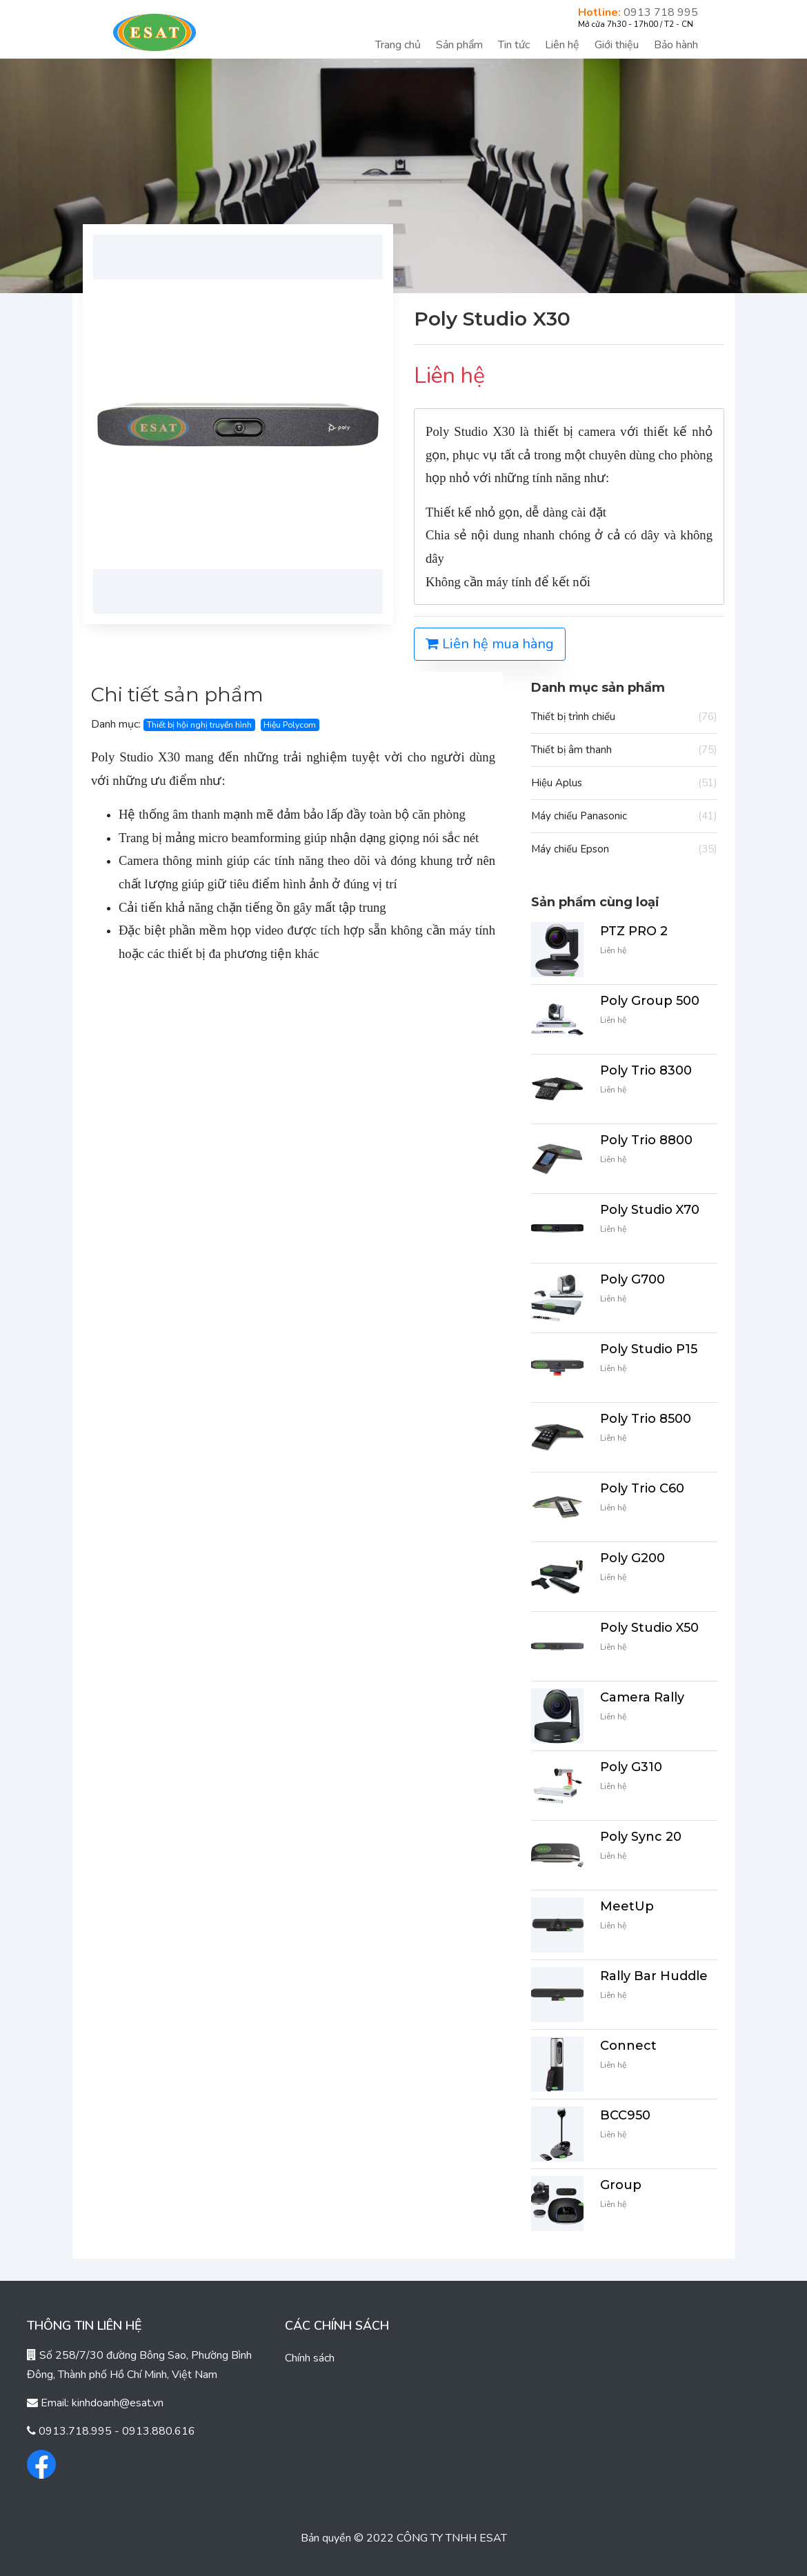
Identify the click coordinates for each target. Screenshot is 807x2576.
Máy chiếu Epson (624, 849)
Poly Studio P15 (648, 1349)
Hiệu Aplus (624, 783)
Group (620, 2185)
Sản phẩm (459, 44)
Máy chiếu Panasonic (624, 816)
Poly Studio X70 (649, 1209)
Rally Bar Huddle (654, 1976)
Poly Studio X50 (649, 1627)
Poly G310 (631, 1767)
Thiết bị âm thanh (624, 750)
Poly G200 (632, 1558)
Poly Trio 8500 (645, 1418)
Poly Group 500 (649, 1000)
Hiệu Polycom (289, 724)
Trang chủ (398, 44)
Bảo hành (676, 44)
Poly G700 (632, 1279)
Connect (628, 2045)
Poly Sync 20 (640, 1836)
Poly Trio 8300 (646, 1070)
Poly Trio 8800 (646, 1140)
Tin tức (514, 44)
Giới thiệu (617, 44)
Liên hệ (562, 44)
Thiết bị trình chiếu (624, 717)
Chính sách (310, 2358)
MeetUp (627, 1906)
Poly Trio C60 (642, 1488)
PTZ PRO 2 (634, 931)
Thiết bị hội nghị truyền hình (199, 724)
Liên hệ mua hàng (490, 644)
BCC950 (625, 2115)
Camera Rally (642, 1697)
